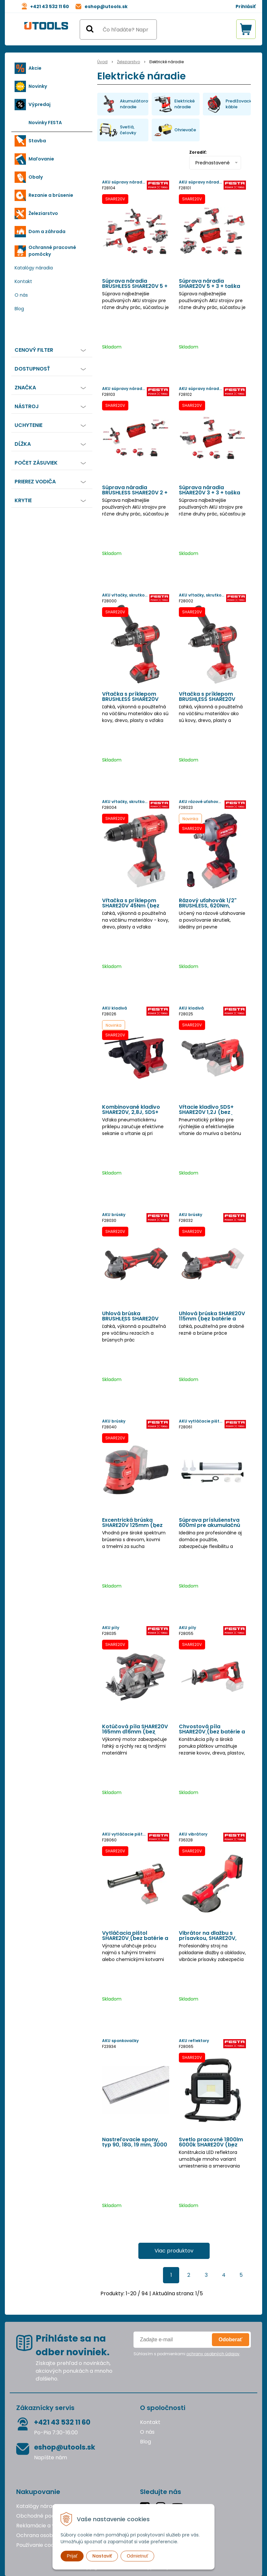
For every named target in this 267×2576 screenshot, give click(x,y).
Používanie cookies (40, 2545)
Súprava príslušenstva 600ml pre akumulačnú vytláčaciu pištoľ (209, 1525)
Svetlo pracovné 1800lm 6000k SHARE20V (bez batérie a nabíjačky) (211, 2145)
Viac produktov (174, 2250)
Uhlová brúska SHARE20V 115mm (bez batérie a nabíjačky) (212, 1319)
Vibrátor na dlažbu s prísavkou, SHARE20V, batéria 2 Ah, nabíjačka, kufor (210, 1938)
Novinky (38, 86)
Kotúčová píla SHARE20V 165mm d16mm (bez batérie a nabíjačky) (135, 1732)
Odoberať (230, 2339)
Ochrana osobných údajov (49, 2535)
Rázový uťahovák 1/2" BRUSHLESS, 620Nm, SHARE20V (208, 906)
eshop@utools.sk (106, 6)
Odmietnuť (137, 2555)
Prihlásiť (246, 6)
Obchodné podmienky (44, 2516)
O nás (21, 295)
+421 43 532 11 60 (49, 6)
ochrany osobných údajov (212, 2354)
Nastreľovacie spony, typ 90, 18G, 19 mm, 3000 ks (134, 2145)
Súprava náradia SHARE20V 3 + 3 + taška (209, 490)
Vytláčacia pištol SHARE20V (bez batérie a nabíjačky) (135, 1938)
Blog (19, 308)
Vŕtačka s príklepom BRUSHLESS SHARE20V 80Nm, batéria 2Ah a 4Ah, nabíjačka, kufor (135, 699)
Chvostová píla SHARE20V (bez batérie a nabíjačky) (212, 1732)
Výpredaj (40, 104)
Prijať (72, 2555)
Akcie (35, 68)
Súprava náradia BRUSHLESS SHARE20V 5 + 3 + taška (135, 286)
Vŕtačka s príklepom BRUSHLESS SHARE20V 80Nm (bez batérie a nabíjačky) (207, 699)
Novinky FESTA (45, 122)
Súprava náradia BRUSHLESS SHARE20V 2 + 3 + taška (135, 493)
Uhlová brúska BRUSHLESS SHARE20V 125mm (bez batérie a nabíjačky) (131, 1319)
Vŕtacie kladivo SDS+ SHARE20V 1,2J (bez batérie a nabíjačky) (206, 1112)
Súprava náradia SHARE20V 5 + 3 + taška (209, 283)
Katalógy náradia (34, 268)
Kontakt (23, 281)
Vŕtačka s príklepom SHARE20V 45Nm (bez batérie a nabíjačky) (130, 906)
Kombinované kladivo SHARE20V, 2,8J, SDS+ (131, 1110)
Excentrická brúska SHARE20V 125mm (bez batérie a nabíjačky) (132, 1525)
